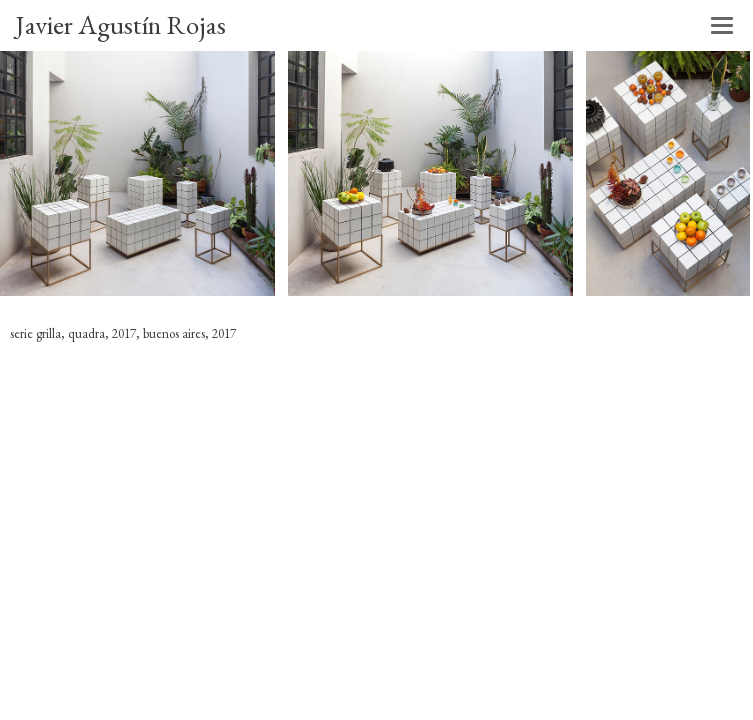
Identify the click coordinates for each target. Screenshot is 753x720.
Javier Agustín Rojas (120, 24)
